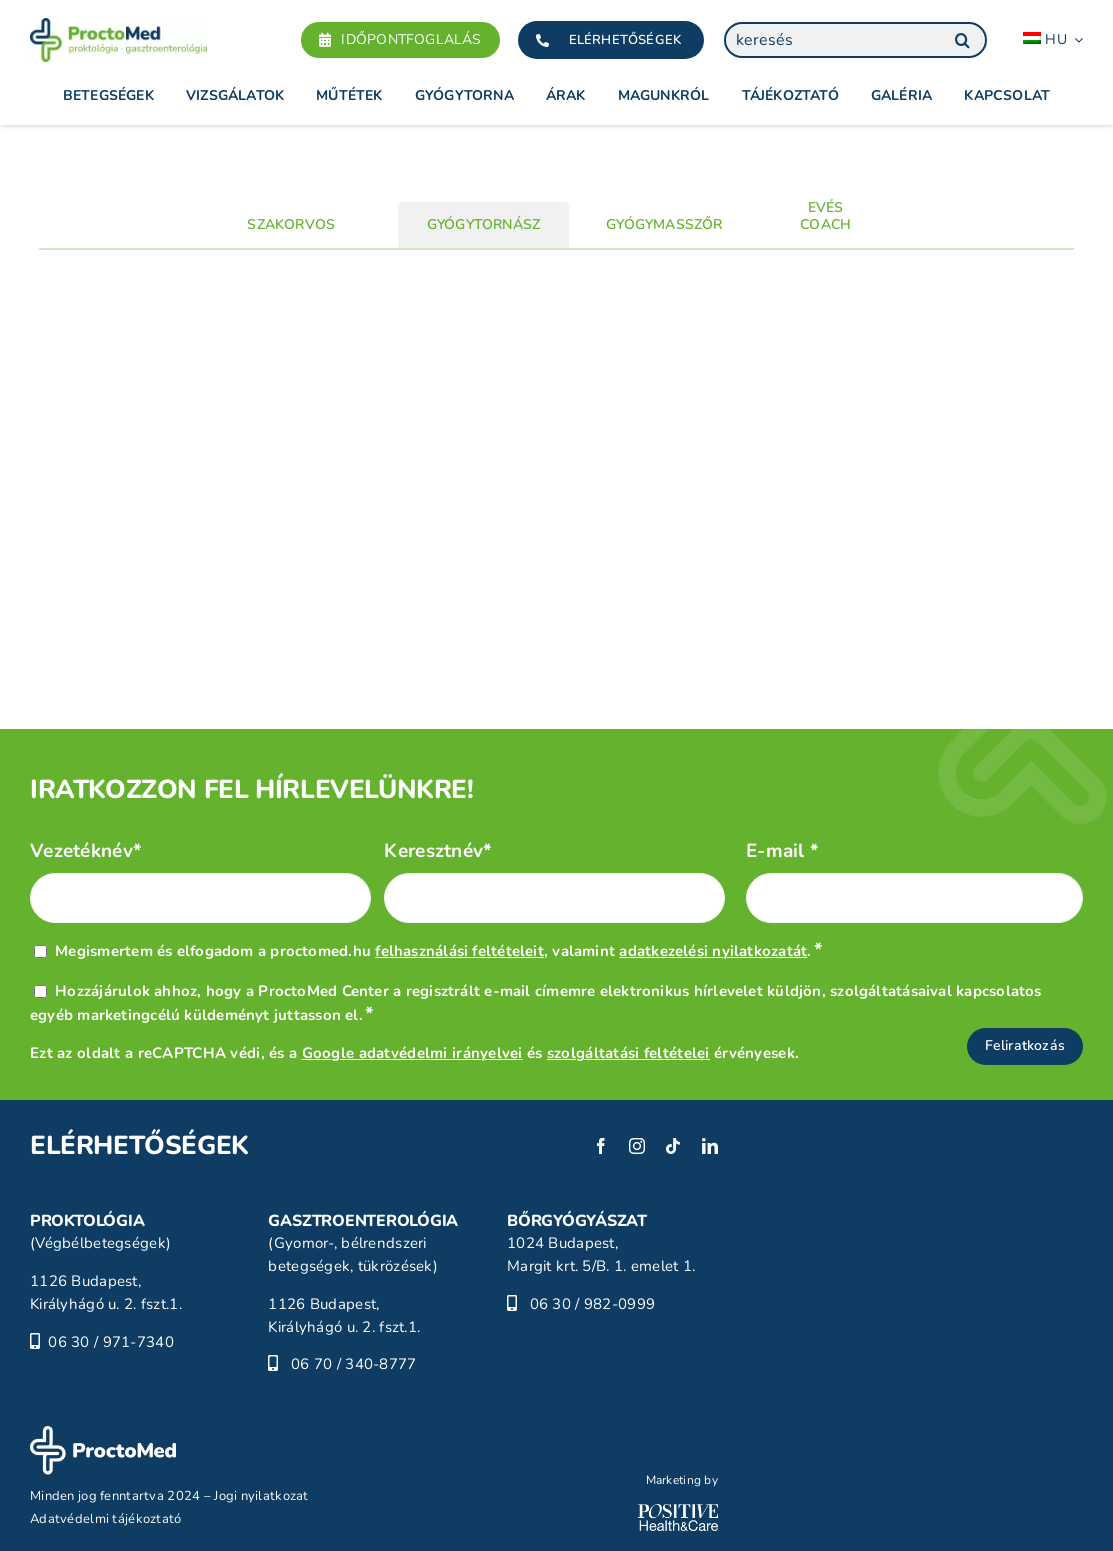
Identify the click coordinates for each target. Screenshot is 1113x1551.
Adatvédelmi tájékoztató (106, 1519)
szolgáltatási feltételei (628, 1053)
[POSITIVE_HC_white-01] (678, 1513)
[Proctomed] (118, 27)
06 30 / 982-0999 (593, 1304)
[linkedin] (710, 1146)
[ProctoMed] (103, 1435)
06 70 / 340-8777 (354, 1364)
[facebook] (601, 1146)
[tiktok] (673, 1146)
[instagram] (637, 1146)
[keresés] (855, 40)
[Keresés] (962, 40)
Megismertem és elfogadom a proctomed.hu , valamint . (439, 951)
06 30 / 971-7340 (111, 1342)
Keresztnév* (438, 851)
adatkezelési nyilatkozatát (713, 951)
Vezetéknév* (86, 851)
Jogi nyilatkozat (261, 1496)
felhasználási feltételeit (459, 951)
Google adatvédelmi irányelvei (412, 1053)
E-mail (782, 851)
